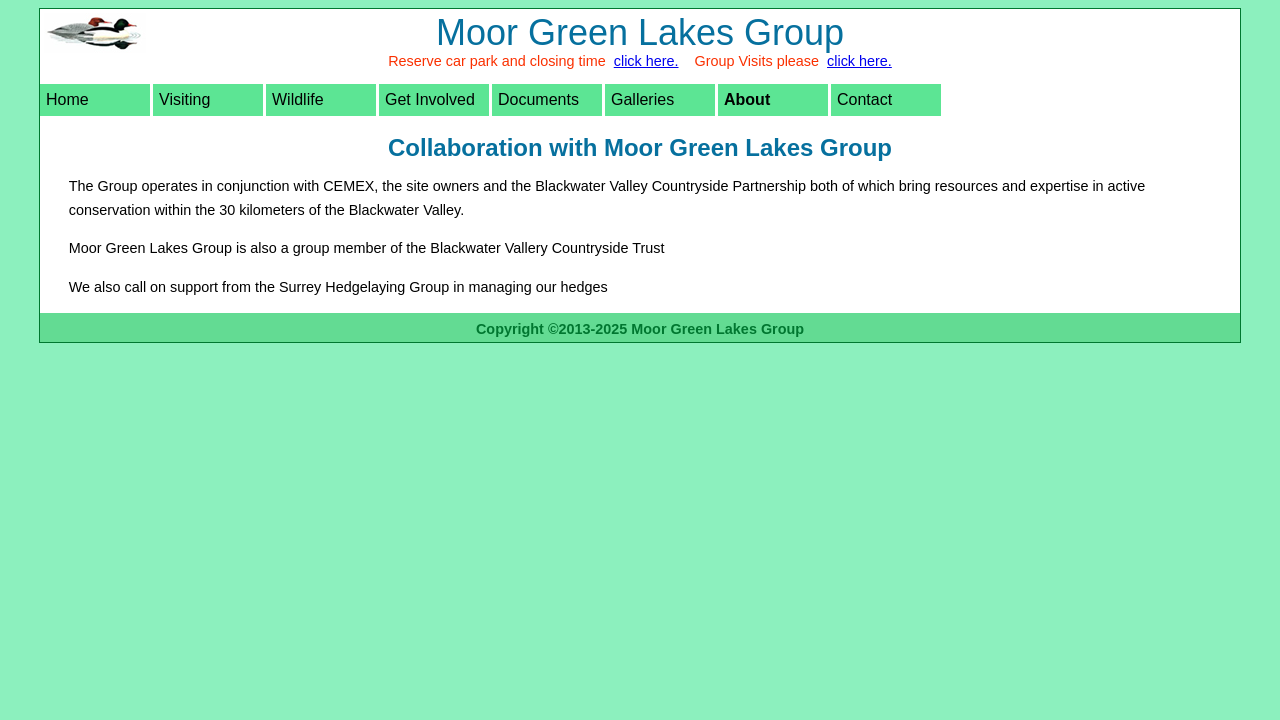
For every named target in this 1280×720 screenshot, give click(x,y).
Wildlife (298, 99)
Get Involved (430, 99)
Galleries (642, 99)
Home (67, 99)
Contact (864, 99)
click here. (646, 61)
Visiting (184, 99)
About (747, 99)
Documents (538, 99)
